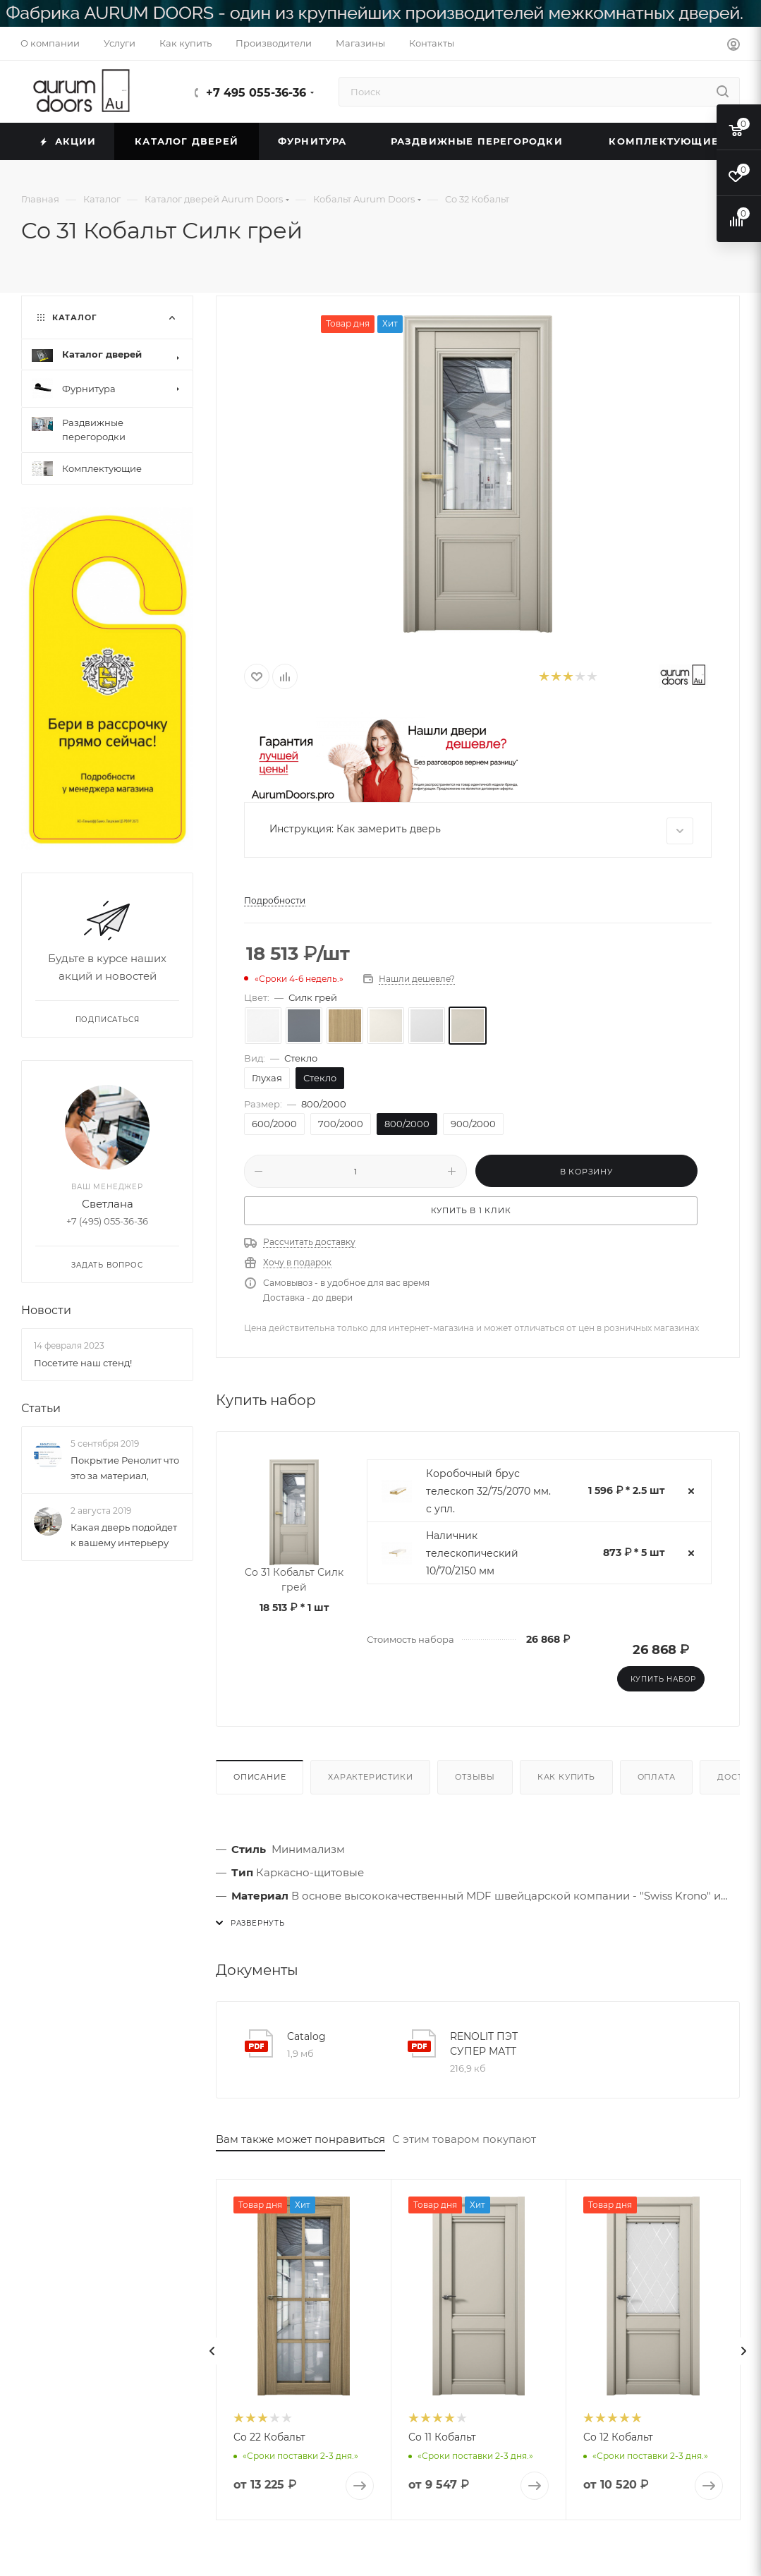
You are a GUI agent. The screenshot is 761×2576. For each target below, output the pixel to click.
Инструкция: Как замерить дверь (481, 831)
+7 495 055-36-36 (256, 92)
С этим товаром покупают (464, 2139)
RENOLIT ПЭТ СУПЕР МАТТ (484, 2044)
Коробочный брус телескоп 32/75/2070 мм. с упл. (488, 1491)
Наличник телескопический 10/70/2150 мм (472, 1553)
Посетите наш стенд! (83, 1362)
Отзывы (475, 1777)
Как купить (566, 1777)
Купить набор (664, 1679)
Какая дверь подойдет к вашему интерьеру (124, 1535)
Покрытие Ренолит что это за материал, (125, 1467)
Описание (259, 1777)
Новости (46, 1311)
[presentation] (212, 2351)
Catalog (306, 2036)
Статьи (41, 1408)
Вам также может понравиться (300, 2139)
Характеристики (370, 1777)
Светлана (107, 1204)
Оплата (657, 1777)
